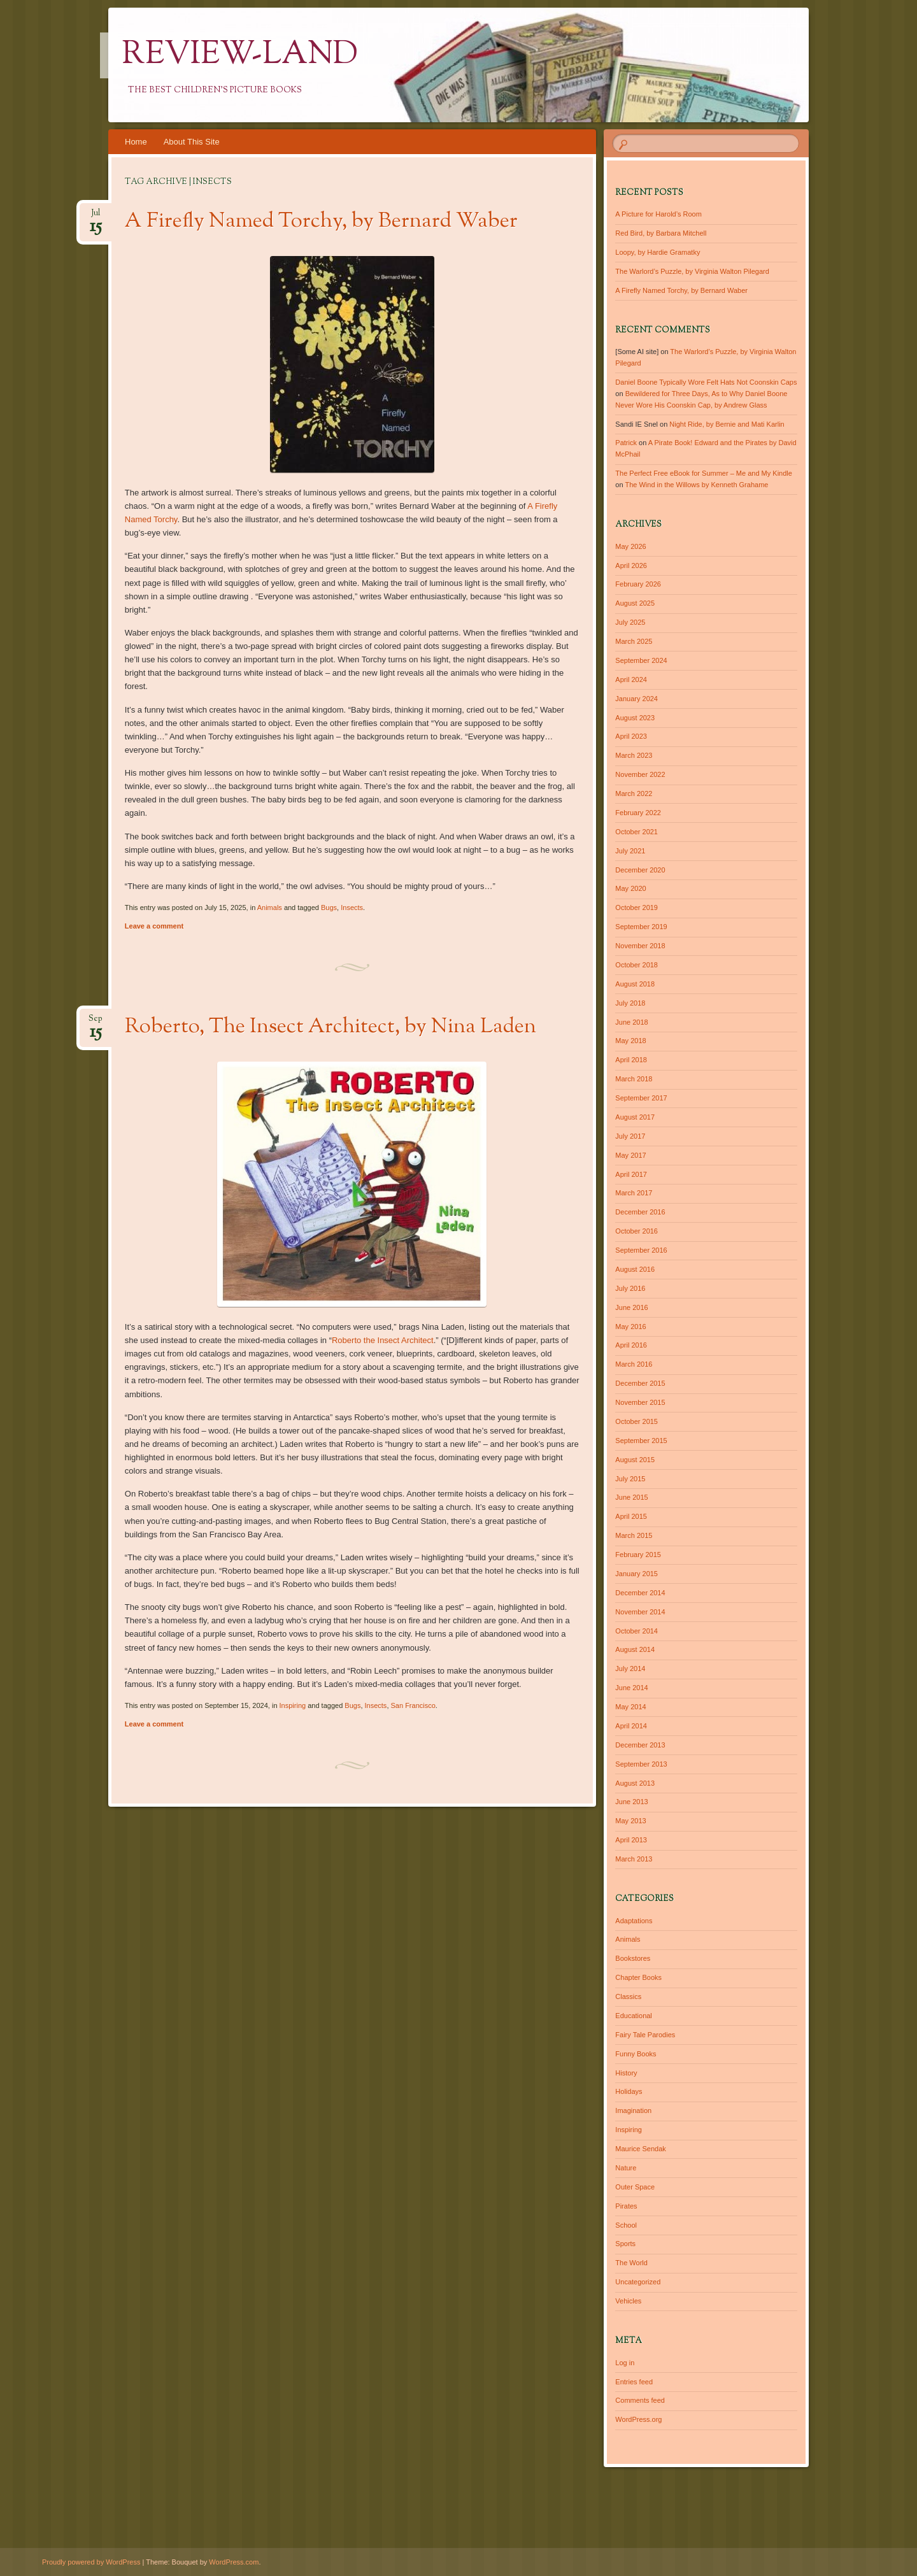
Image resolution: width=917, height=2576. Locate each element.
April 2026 (631, 565)
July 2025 (630, 622)
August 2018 (635, 984)
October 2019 (636, 907)
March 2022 (633, 793)
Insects (352, 907)
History (626, 2073)
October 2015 (636, 1421)
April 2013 (631, 1840)
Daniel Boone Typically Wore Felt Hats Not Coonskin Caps (706, 382)
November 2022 (640, 774)
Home (136, 141)
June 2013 (631, 1801)
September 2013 (641, 1764)
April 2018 (631, 1060)
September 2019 (641, 926)
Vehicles (628, 2301)
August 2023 (635, 718)
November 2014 (640, 1612)
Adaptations (633, 1921)
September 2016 (641, 1250)
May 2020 (630, 888)
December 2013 (640, 1745)
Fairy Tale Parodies (645, 2035)
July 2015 (630, 1479)
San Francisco (413, 1705)
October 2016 (636, 1231)
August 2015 (635, 1459)
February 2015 (638, 1554)
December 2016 (640, 1212)
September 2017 (641, 1098)
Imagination (633, 2110)
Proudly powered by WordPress (91, 2562)
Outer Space (635, 2187)
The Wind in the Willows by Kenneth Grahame (696, 484)
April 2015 (631, 1516)
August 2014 (635, 1649)
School (626, 2225)
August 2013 (635, 1783)
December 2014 (640, 1593)
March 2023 (633, 755)
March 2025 (633, 641)
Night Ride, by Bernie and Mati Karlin (726, 424)
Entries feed (634, 2382)
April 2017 (631, 1174)
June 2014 (631, 1687)
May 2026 (630, 546)
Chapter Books (638, 1977)
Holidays (628, 2091)
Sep (96, 1022)
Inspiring (293, 1705)
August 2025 (635, 603)
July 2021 (630, 851)
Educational (633, 2015)
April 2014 (631, 1726)
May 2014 (630, 1707)
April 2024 (631, 679)
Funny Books (635, 2054)
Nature (625, 2168)
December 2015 (640, 1383)
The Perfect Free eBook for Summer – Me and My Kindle (703, 473)
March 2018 (633, 1079)
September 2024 (641, 660)
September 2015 (641, 1440)
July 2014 (630, 1668)
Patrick (626, 442)
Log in (624, 2362)
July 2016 (630, 1288)
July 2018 (630, 1003)
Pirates (626, 2206)
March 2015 (633, 1535)
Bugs (329, 907)
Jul (96, 217)
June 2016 (631, 1307)
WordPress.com (234, 2562)
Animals (269, 907)
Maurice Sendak (640, 2149)
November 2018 (640, 946)
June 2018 (631, 1022)
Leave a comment (154, 926)
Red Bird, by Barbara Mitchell (660, 233)
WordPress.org (638, 2419)
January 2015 (636, 1573)
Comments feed (640, 2400)
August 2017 (635, 1117)
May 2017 (630, 1155)
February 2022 (638, 812)
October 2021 (636, 832)
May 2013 (630, 1821)
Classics (628, 1996)
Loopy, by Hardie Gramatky (657, 252)
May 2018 (630, 1040)
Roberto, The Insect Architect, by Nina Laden (330, 1027)
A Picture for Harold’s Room (658, 214)
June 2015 (631, 1497)
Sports (625, 2243)
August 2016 (635, 1269)
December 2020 (640, 870)
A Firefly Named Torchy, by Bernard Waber (321, 221)
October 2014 (636, 1631)
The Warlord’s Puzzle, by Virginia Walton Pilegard (692, 271)
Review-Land (240, 55)
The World (631, 2262)
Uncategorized (637, 2282)
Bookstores (632, 1958)
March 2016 (633, 1364)
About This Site (192, 141)
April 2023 (631, 736)
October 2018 (636, 965)
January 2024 (636, 698)
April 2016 (631, 1345)
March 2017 (633, 1193)
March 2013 (633, 1859)
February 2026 (638, 584)
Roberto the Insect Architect (383, 1340)
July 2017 (630, 1136)
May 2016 (630, 1326)
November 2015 (640, 1402)
